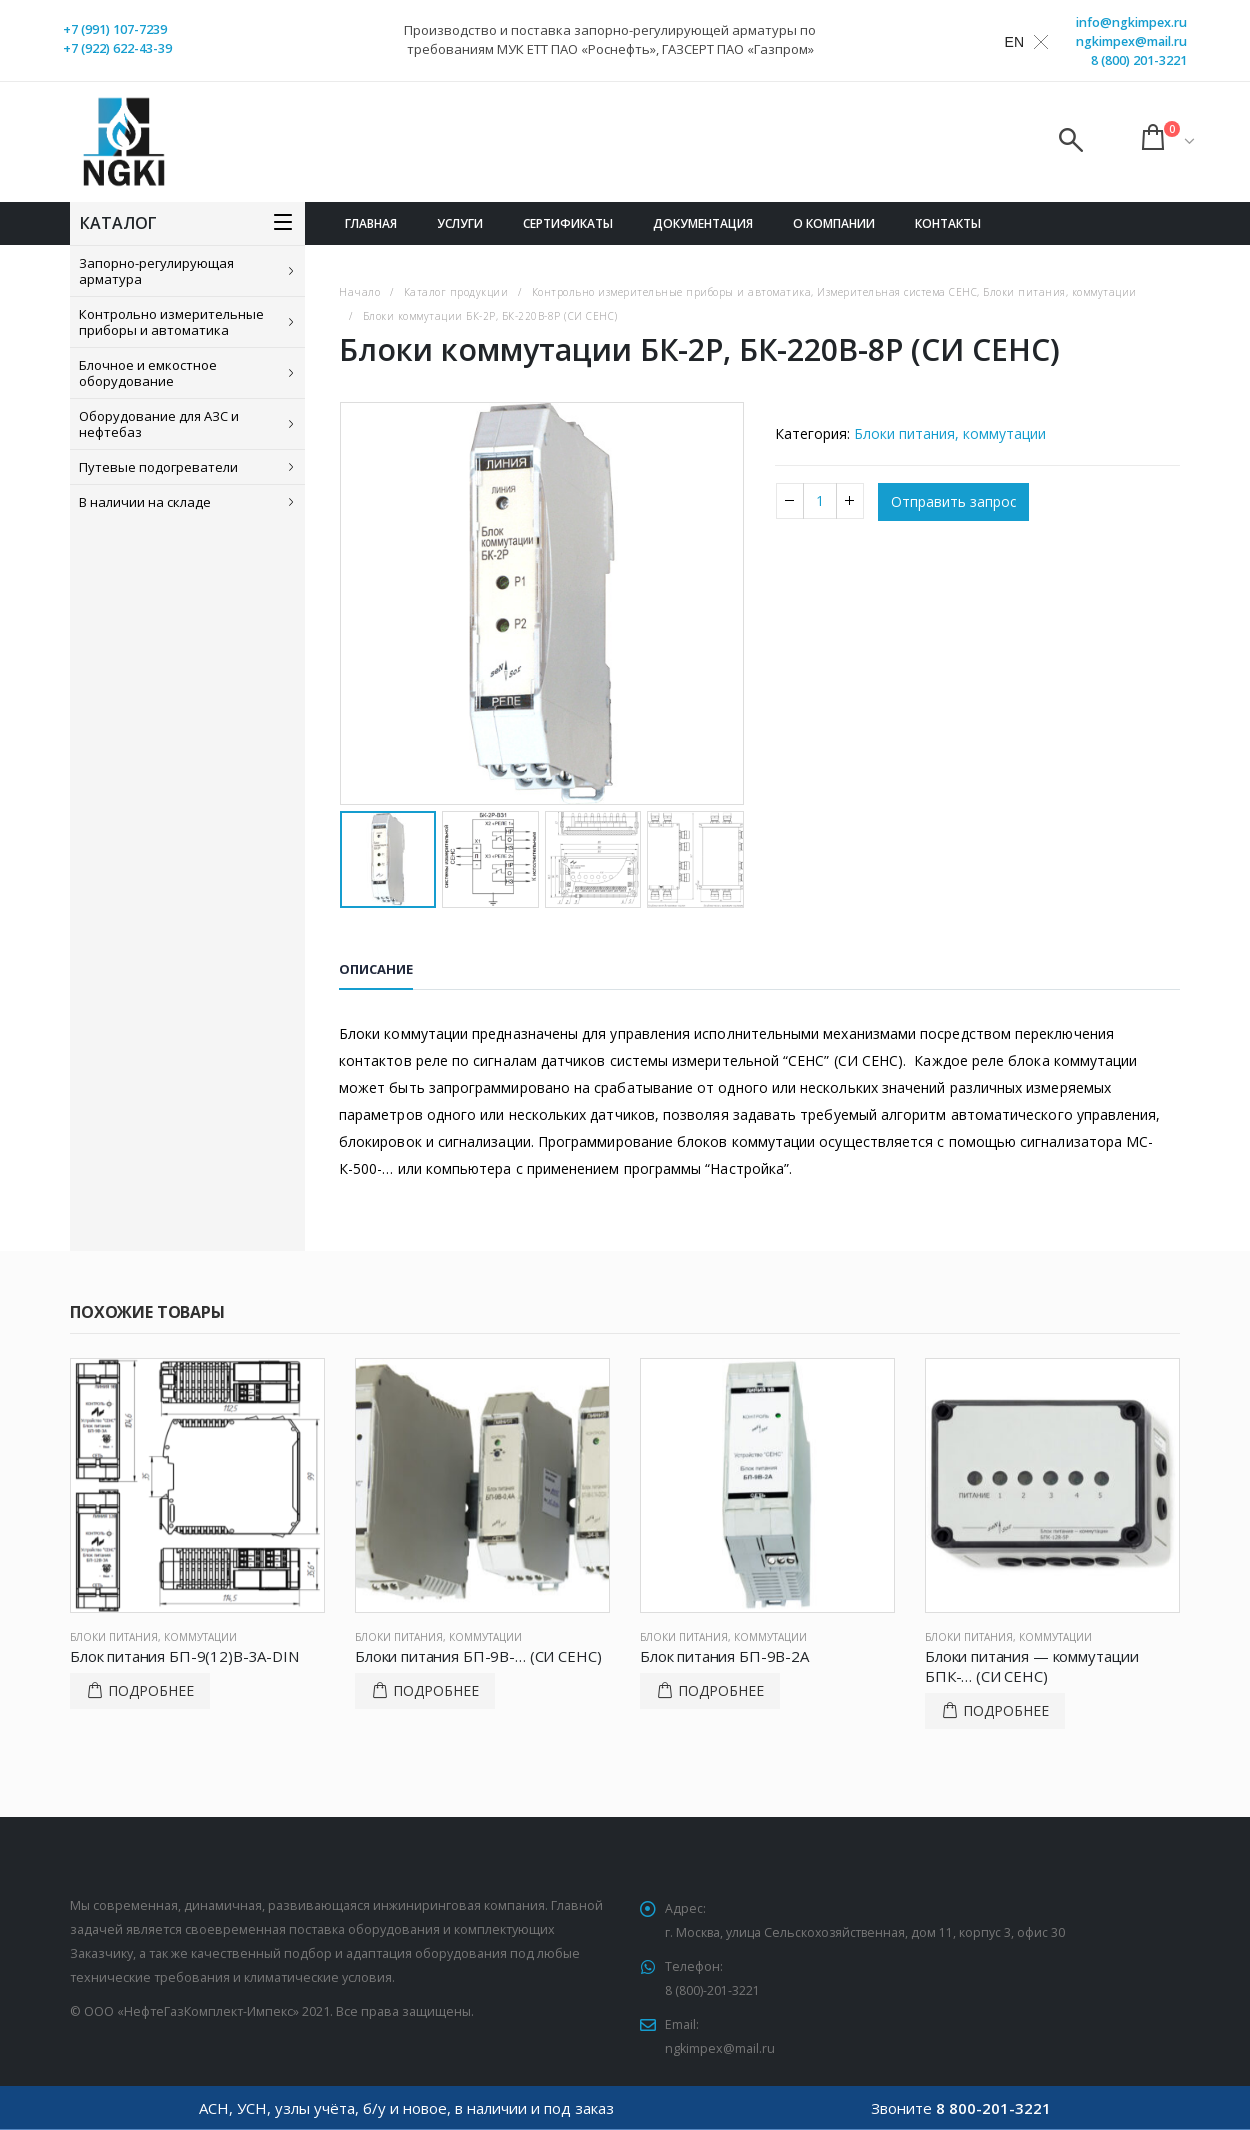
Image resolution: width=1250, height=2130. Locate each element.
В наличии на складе (145, 502)
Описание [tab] (376, 969)
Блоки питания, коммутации (950, 433)
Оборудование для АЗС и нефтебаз (159, 424)
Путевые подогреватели (158, 467)
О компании (834, 223)
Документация (703, 223)
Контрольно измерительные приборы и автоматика (171, 322)
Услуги (460, 223)
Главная (371, 223)
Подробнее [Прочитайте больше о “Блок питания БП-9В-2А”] (721, 1690)
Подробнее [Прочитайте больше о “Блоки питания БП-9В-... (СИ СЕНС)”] (436, 1690)
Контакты (948, 223)
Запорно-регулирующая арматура (156, 271)
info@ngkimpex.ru (1131, 22)
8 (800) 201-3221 (1139, 60)
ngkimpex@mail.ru (1131, 41)
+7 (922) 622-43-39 (117, 48)
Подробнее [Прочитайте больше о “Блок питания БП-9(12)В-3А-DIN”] (151, 1690)
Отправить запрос (954, 502)
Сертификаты (568, 223)
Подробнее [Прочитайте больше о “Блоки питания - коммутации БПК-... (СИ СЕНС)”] (1006, 1710)
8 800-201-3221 (993, 2108)
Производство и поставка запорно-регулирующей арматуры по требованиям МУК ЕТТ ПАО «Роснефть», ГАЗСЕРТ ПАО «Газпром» (610, 39)
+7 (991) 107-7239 (115, 29)
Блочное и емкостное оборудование (148, 373)
